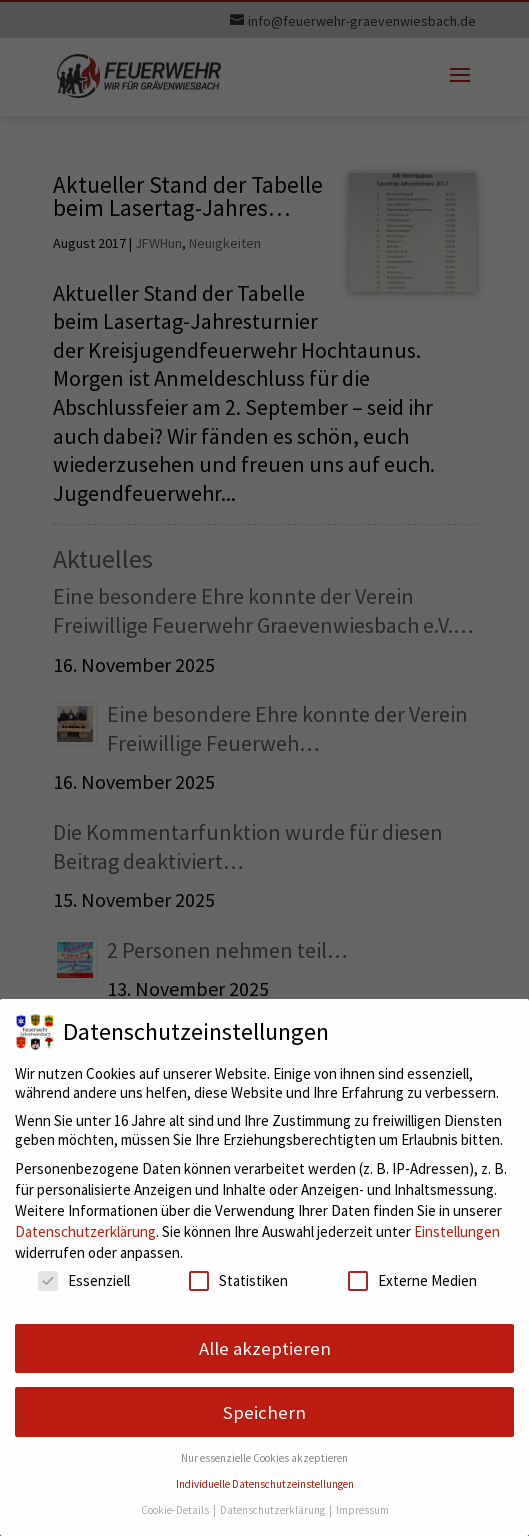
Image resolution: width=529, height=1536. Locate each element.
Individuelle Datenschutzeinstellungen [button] (265, 1484)
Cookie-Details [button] (176, 1510)
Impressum (362, 1510)
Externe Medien (412, 1280)
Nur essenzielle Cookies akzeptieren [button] (264, 1458)
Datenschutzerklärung (85, 1231)
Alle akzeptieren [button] (265, 1348)
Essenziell (84, 1280)
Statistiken (238, 1280)
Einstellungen (457, 1231)
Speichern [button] (264, 1412)
